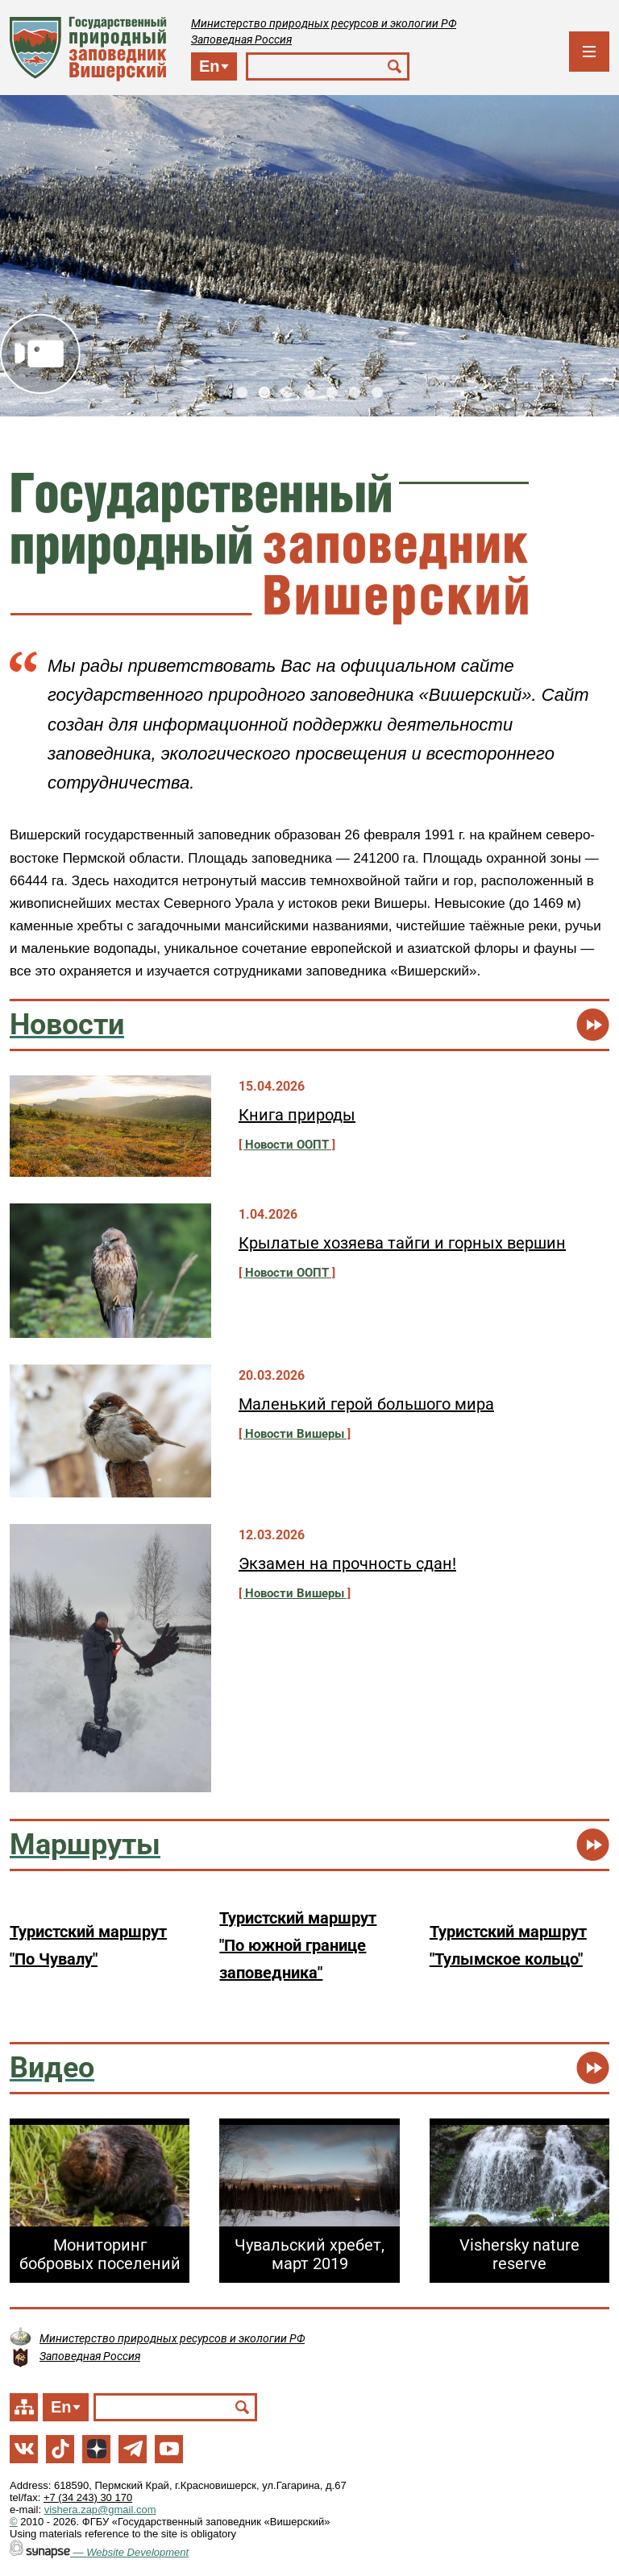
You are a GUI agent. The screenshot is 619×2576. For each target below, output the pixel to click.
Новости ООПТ (287, 1144)
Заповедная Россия (241, 39)
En (209, 66)
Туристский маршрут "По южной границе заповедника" (297, 1945)
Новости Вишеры (294, 1434)
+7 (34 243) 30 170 (88, 2497)
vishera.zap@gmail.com (100, 2510)
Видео (40, 354)
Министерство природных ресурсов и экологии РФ (323, 23)
